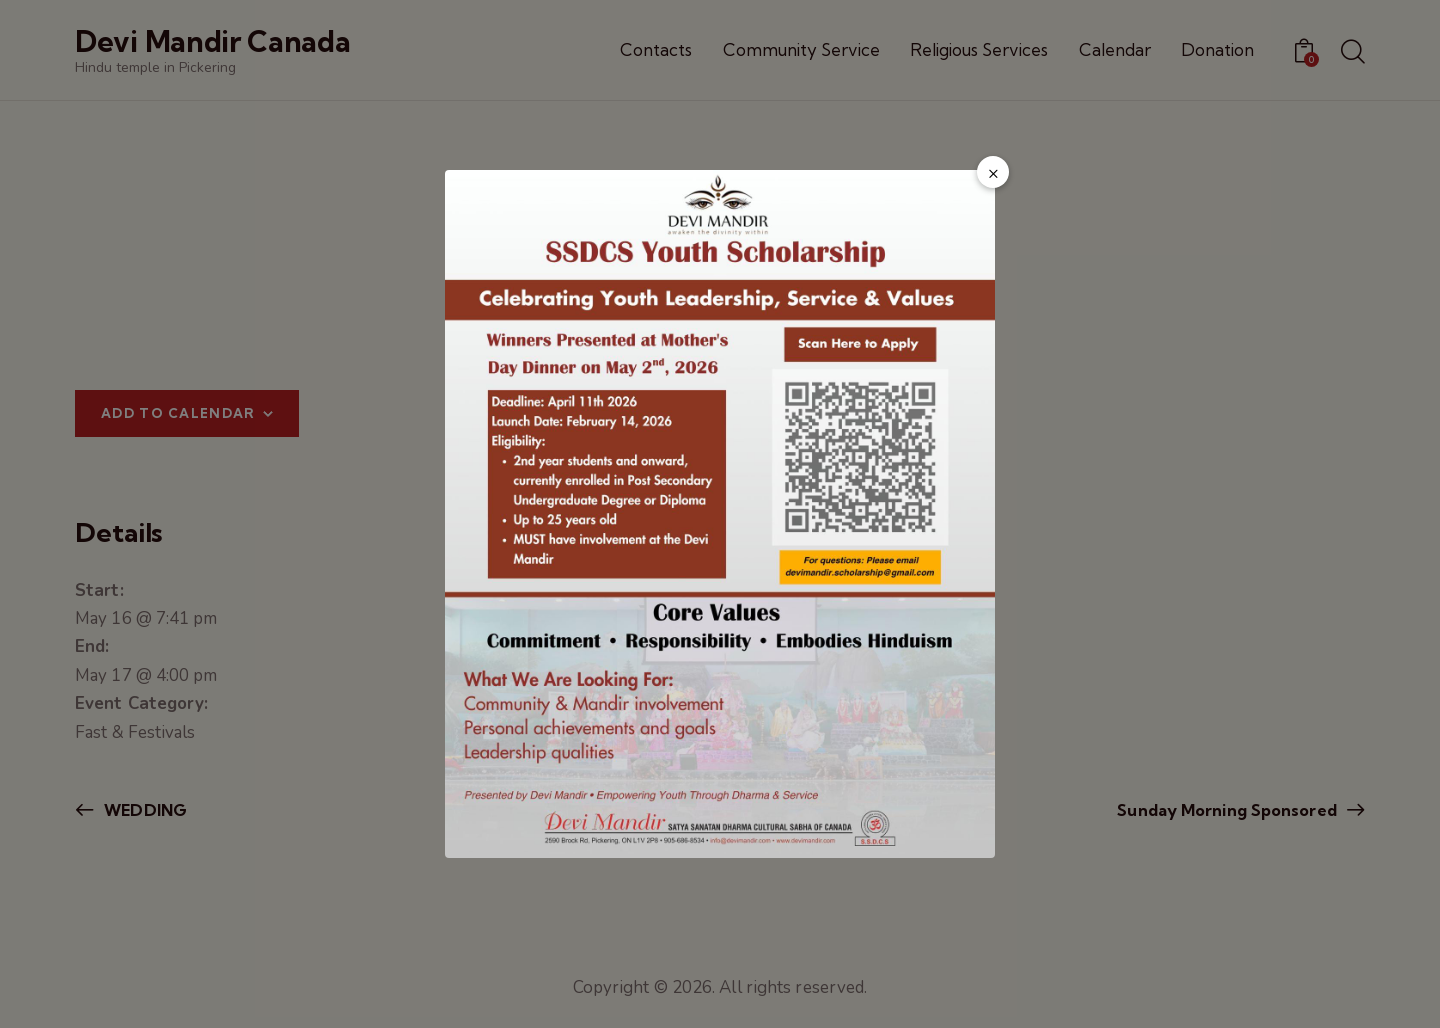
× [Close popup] (993, 173)
